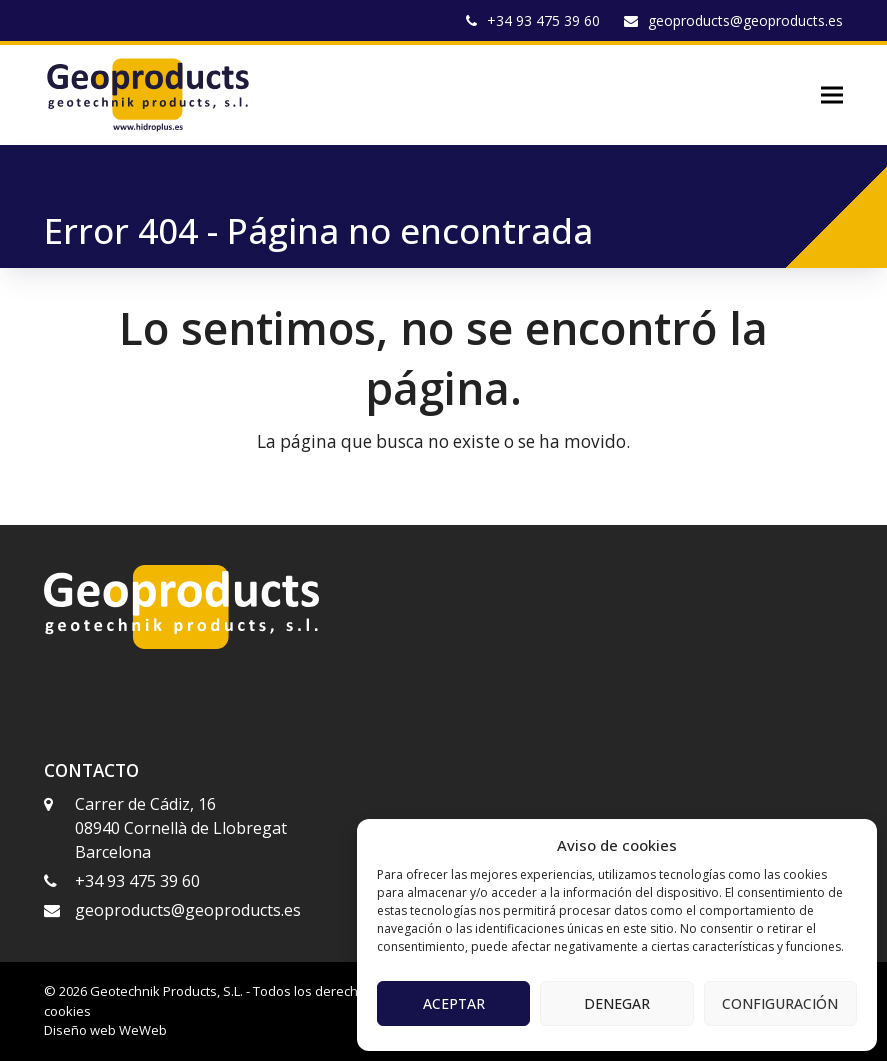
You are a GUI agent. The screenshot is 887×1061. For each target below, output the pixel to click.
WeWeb (143, 1030)
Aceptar (454, 1003)
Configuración (780, 1003)
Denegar (617, 1003)
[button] (832, 95)
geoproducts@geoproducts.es (745, 20)
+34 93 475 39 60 (543, 20)
